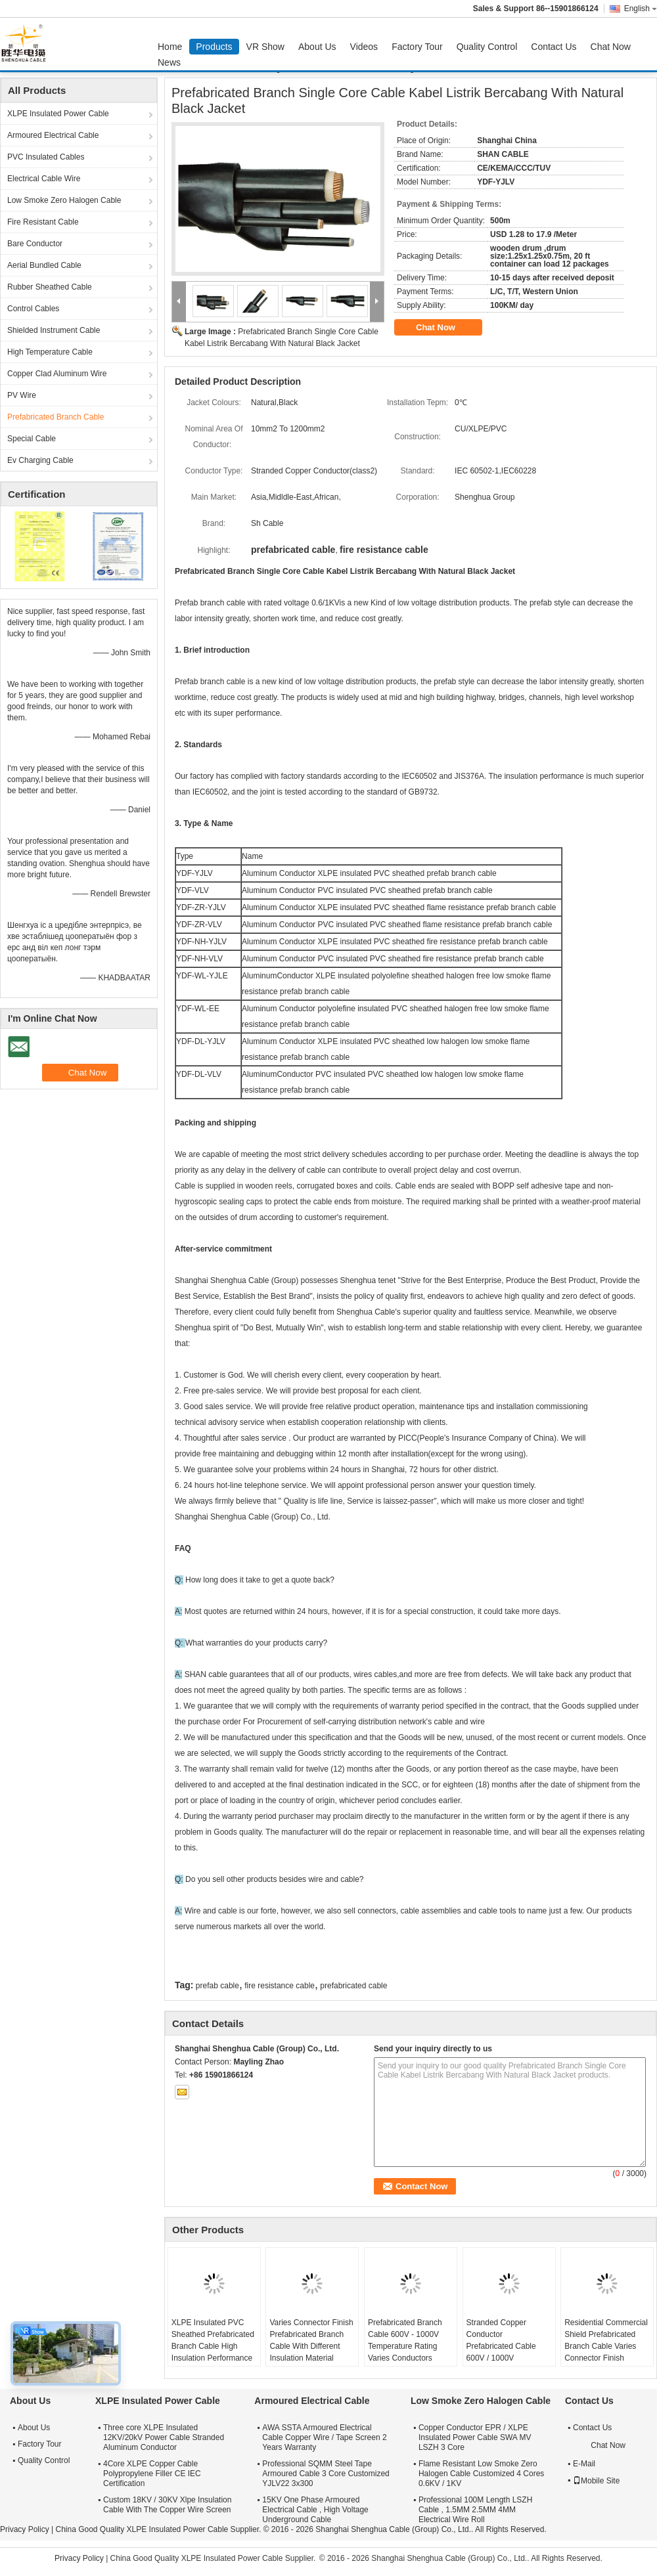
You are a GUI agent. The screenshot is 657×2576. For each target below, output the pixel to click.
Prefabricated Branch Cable (55, 417)
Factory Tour (417, 46)
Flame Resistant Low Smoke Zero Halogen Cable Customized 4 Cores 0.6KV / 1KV (481, 2473)
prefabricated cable (353, 1985)
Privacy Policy (24, 2529)
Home (170, 46)
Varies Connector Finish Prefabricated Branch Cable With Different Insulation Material (311, 2340)
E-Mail (584, 2463)
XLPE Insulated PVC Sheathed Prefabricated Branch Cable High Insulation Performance (212, 2340)
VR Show (265, 46)
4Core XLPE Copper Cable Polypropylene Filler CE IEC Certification (152, 2473)
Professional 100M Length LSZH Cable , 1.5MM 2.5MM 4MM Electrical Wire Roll (475, 2509)
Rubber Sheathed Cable (49, 287)
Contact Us (553, 46)
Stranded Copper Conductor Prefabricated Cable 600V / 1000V (501, 2340)
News (169, 62)
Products (214, 46)
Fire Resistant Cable (43, 222)
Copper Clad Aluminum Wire (56, 373)
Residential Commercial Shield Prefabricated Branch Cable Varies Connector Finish (606, 2340)
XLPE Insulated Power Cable (58, 113)
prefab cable (217, 1985)
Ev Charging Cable (40, 460)
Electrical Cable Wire (43, 178)
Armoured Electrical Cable (53, 135)
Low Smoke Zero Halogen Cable (64, 200)
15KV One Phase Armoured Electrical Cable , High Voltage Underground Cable (315, 2509)
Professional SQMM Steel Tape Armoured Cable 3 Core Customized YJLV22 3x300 (325, 2473)
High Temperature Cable (50, 352)
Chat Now (611, 46)
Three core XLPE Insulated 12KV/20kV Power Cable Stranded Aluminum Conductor (163, 2437)
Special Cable (31, 438)
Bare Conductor (34, 243)
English (640, 8)
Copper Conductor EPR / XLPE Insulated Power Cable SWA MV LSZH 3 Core (475, 2437)
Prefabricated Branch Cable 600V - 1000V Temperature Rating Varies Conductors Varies (405, 2346)
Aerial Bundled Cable (44, 265)
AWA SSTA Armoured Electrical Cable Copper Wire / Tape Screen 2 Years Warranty (324, 2437)
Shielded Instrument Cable (53, 330)
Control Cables (33, 308)
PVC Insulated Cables (45, 157)
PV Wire (21, 395)
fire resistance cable (279, 1985)
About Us (317, 46)
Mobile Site (596, 2480)
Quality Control (487, 46)
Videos (364, 46)
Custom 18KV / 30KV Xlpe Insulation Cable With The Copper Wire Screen (167, 2504)
